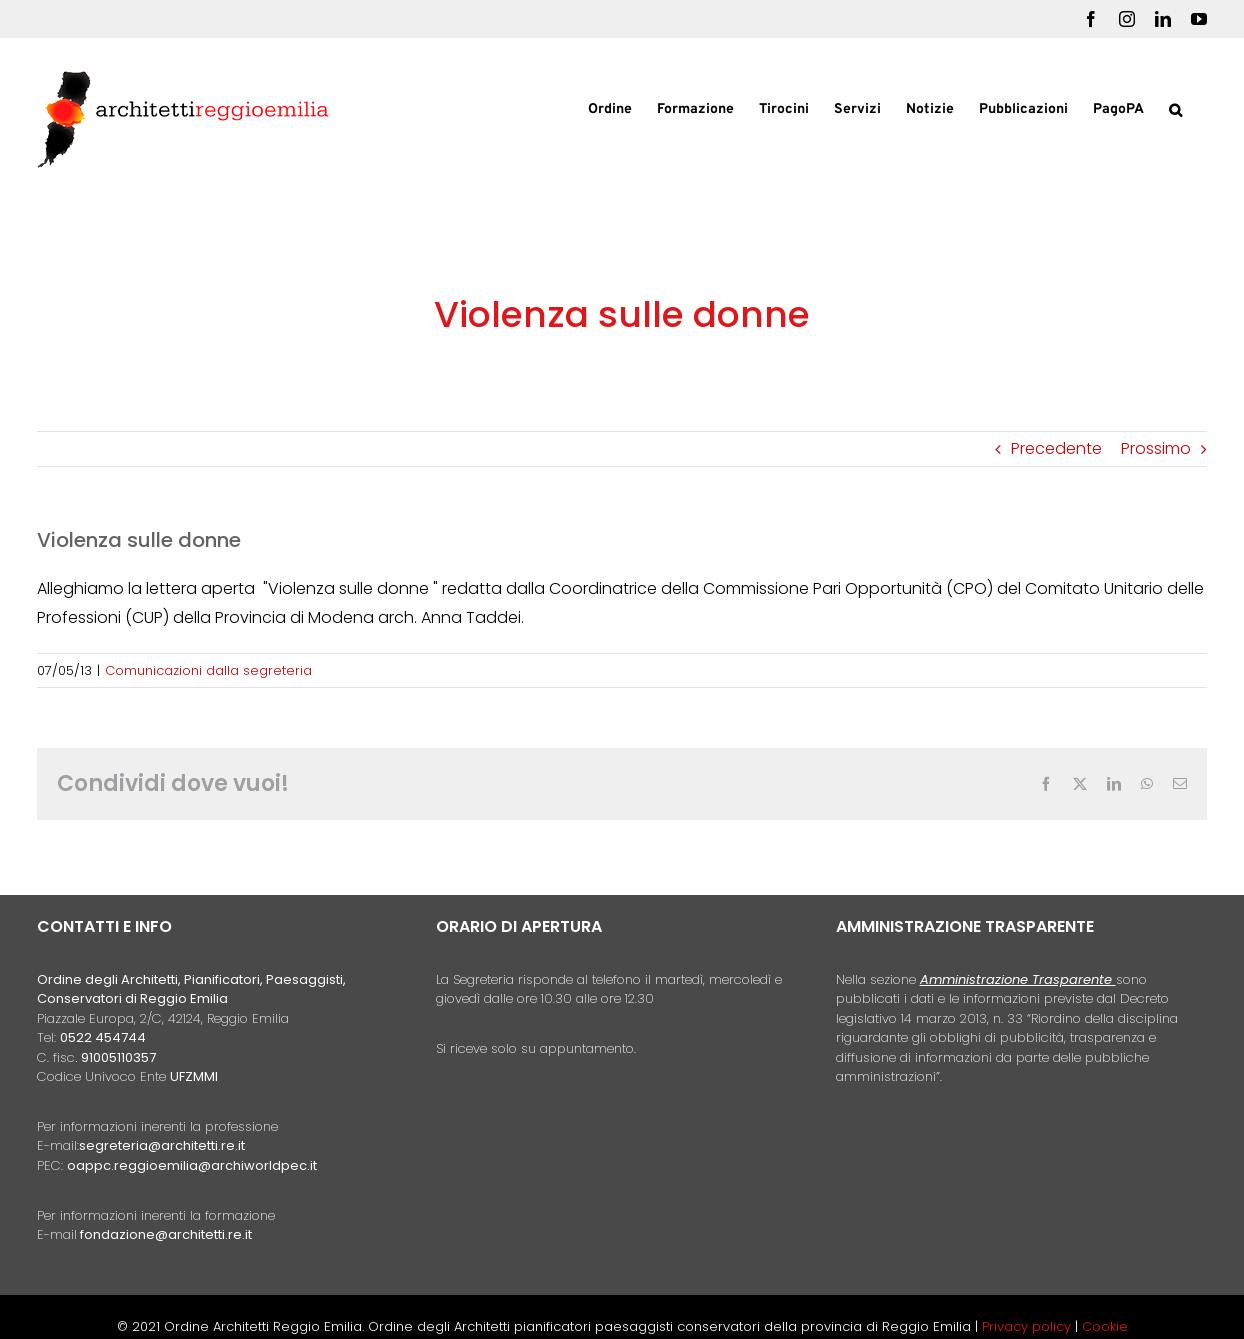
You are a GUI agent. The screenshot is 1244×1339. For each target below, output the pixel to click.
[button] (1175, 108)
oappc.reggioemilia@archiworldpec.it (192, 1165)
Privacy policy (1028, 1326)
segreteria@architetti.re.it (162, 1145)
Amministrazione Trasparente (1016, 979)
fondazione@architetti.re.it (166, 1234)
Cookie (1105, 1326)
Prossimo (1156, 448)
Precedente (1056, 448)
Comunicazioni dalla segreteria (208, 670)
